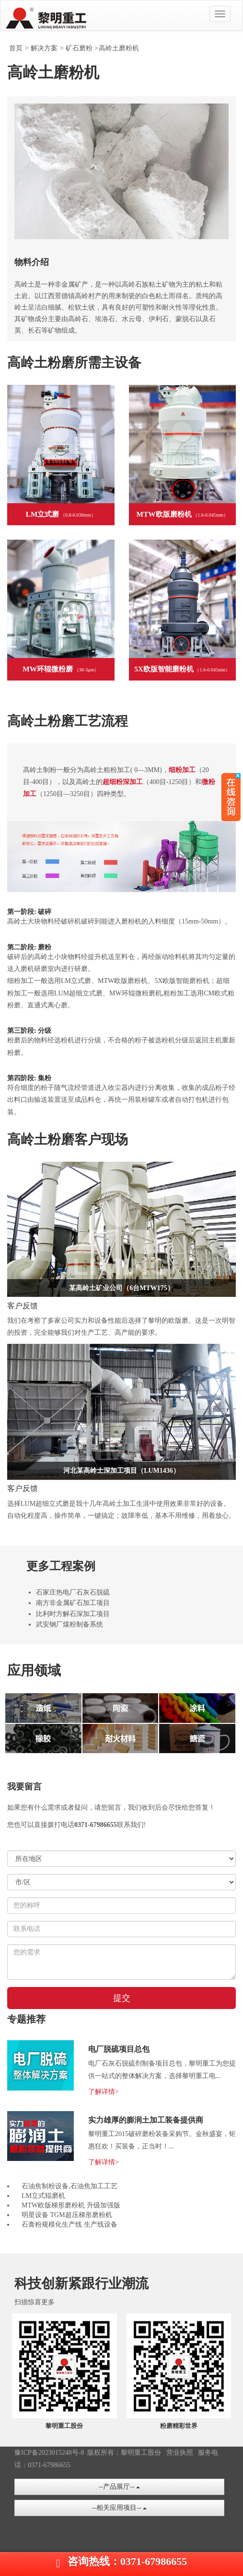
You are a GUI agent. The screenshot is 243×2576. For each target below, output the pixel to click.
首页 (16, 48)
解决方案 (44, 48)
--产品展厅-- (119, 2486)
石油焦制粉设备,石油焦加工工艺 (69, 2186)
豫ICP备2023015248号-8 (49, 2452)
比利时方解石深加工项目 (73, 1613)
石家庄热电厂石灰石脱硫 (73, 1592)
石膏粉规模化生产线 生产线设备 (69, 2224)
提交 (121, 1998)
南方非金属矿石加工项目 (73, 1602)
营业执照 (179, 2452)
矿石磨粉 (79, 48)
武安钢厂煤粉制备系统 (69, 1624)
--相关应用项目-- (119, 2507)
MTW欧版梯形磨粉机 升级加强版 (71, 2205)
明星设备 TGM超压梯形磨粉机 (67, 2214)
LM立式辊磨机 (43, 2195)
